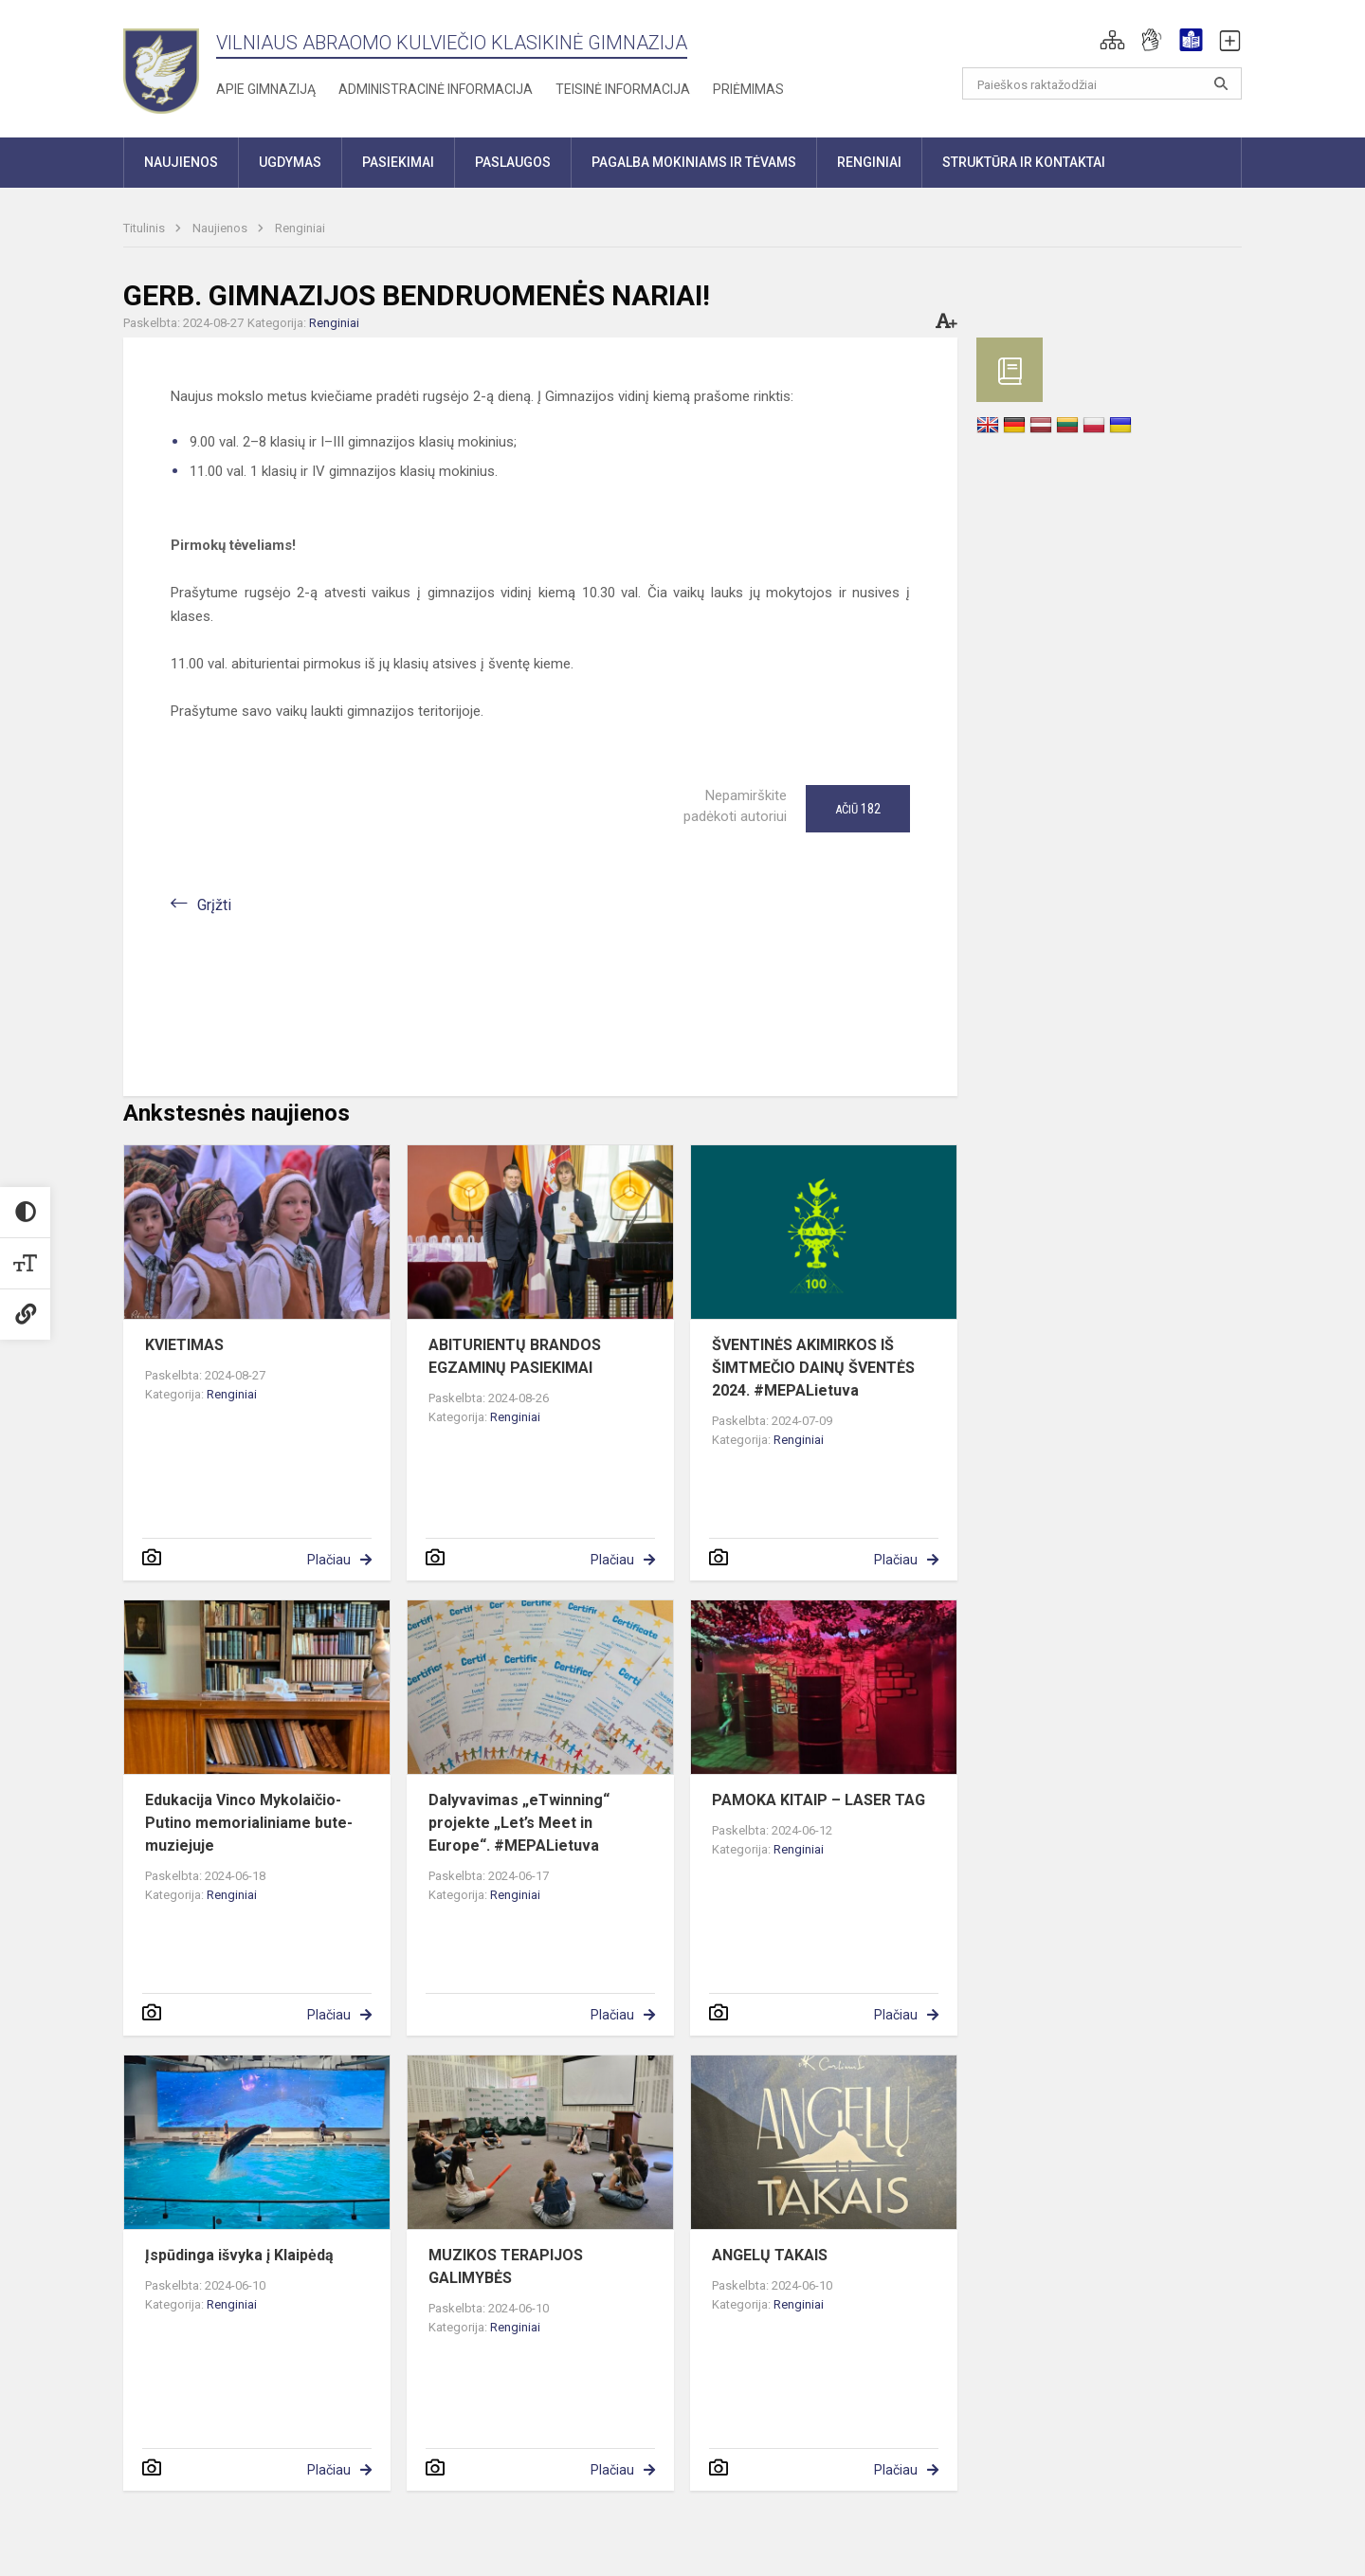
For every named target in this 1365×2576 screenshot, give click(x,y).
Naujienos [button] (181, 162)
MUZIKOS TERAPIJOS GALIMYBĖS (505, 2266)
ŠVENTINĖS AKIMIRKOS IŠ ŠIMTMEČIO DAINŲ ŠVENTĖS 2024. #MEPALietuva (813, 1367)
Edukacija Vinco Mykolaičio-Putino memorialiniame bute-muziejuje (249, 1822)
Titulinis (145, 228)
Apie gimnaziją (266, 89)
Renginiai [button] (869, 162)
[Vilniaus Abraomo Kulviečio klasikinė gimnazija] (161, 65)
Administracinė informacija (435, 89)
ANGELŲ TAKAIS (770, 2255)
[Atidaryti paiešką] (1221, 83)
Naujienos (221, 228)
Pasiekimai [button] (398, 162)
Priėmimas (748, 89)
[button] (1112, 39)
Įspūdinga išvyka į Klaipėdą (239, 2255)
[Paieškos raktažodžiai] (1102, 83)
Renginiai (300, 228)
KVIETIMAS (184, 1345)
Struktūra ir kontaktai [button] (1023, 162)
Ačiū (858, 808)
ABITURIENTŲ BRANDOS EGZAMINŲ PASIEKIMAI (514, 1356)
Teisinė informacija (622, 89)
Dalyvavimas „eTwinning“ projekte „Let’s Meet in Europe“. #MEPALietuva (519, 1822)
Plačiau (329, 1559)
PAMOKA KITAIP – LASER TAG (818, 1800)
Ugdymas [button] (290, 162)
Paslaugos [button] (513, 162)
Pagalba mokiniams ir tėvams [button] (694, 162)
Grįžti (214, 905)
